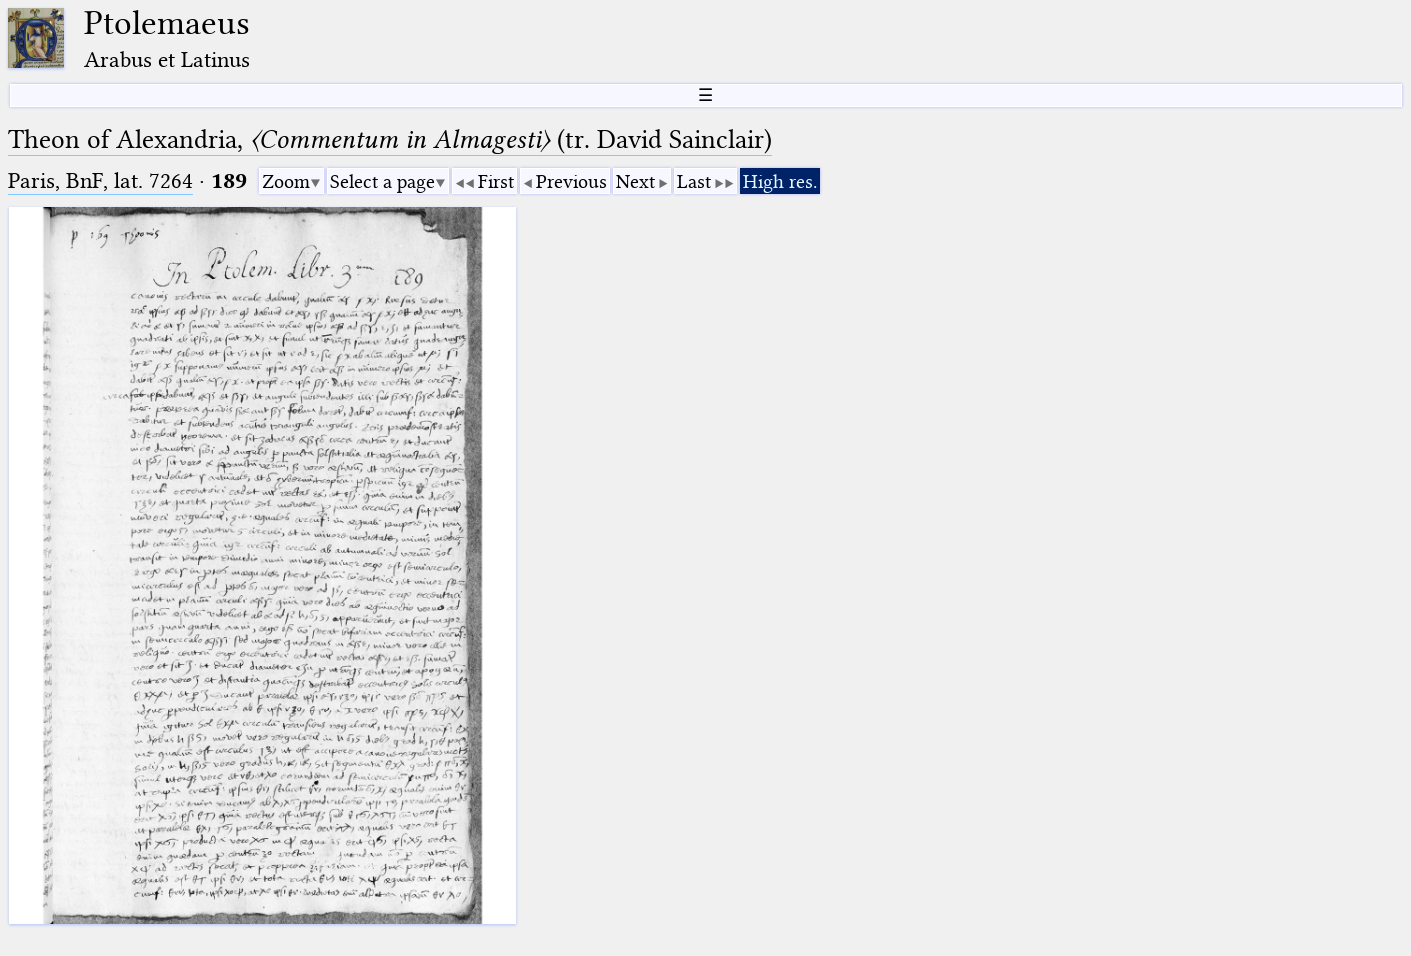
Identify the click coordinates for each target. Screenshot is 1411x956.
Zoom (286, 181)
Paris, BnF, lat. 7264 (100, 180)
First (496, 181)
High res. (780, 181)
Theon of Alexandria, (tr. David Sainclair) (390, 139)
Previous (571, 181)
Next (635, 181)
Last (694, 181)
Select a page (382, 181)
